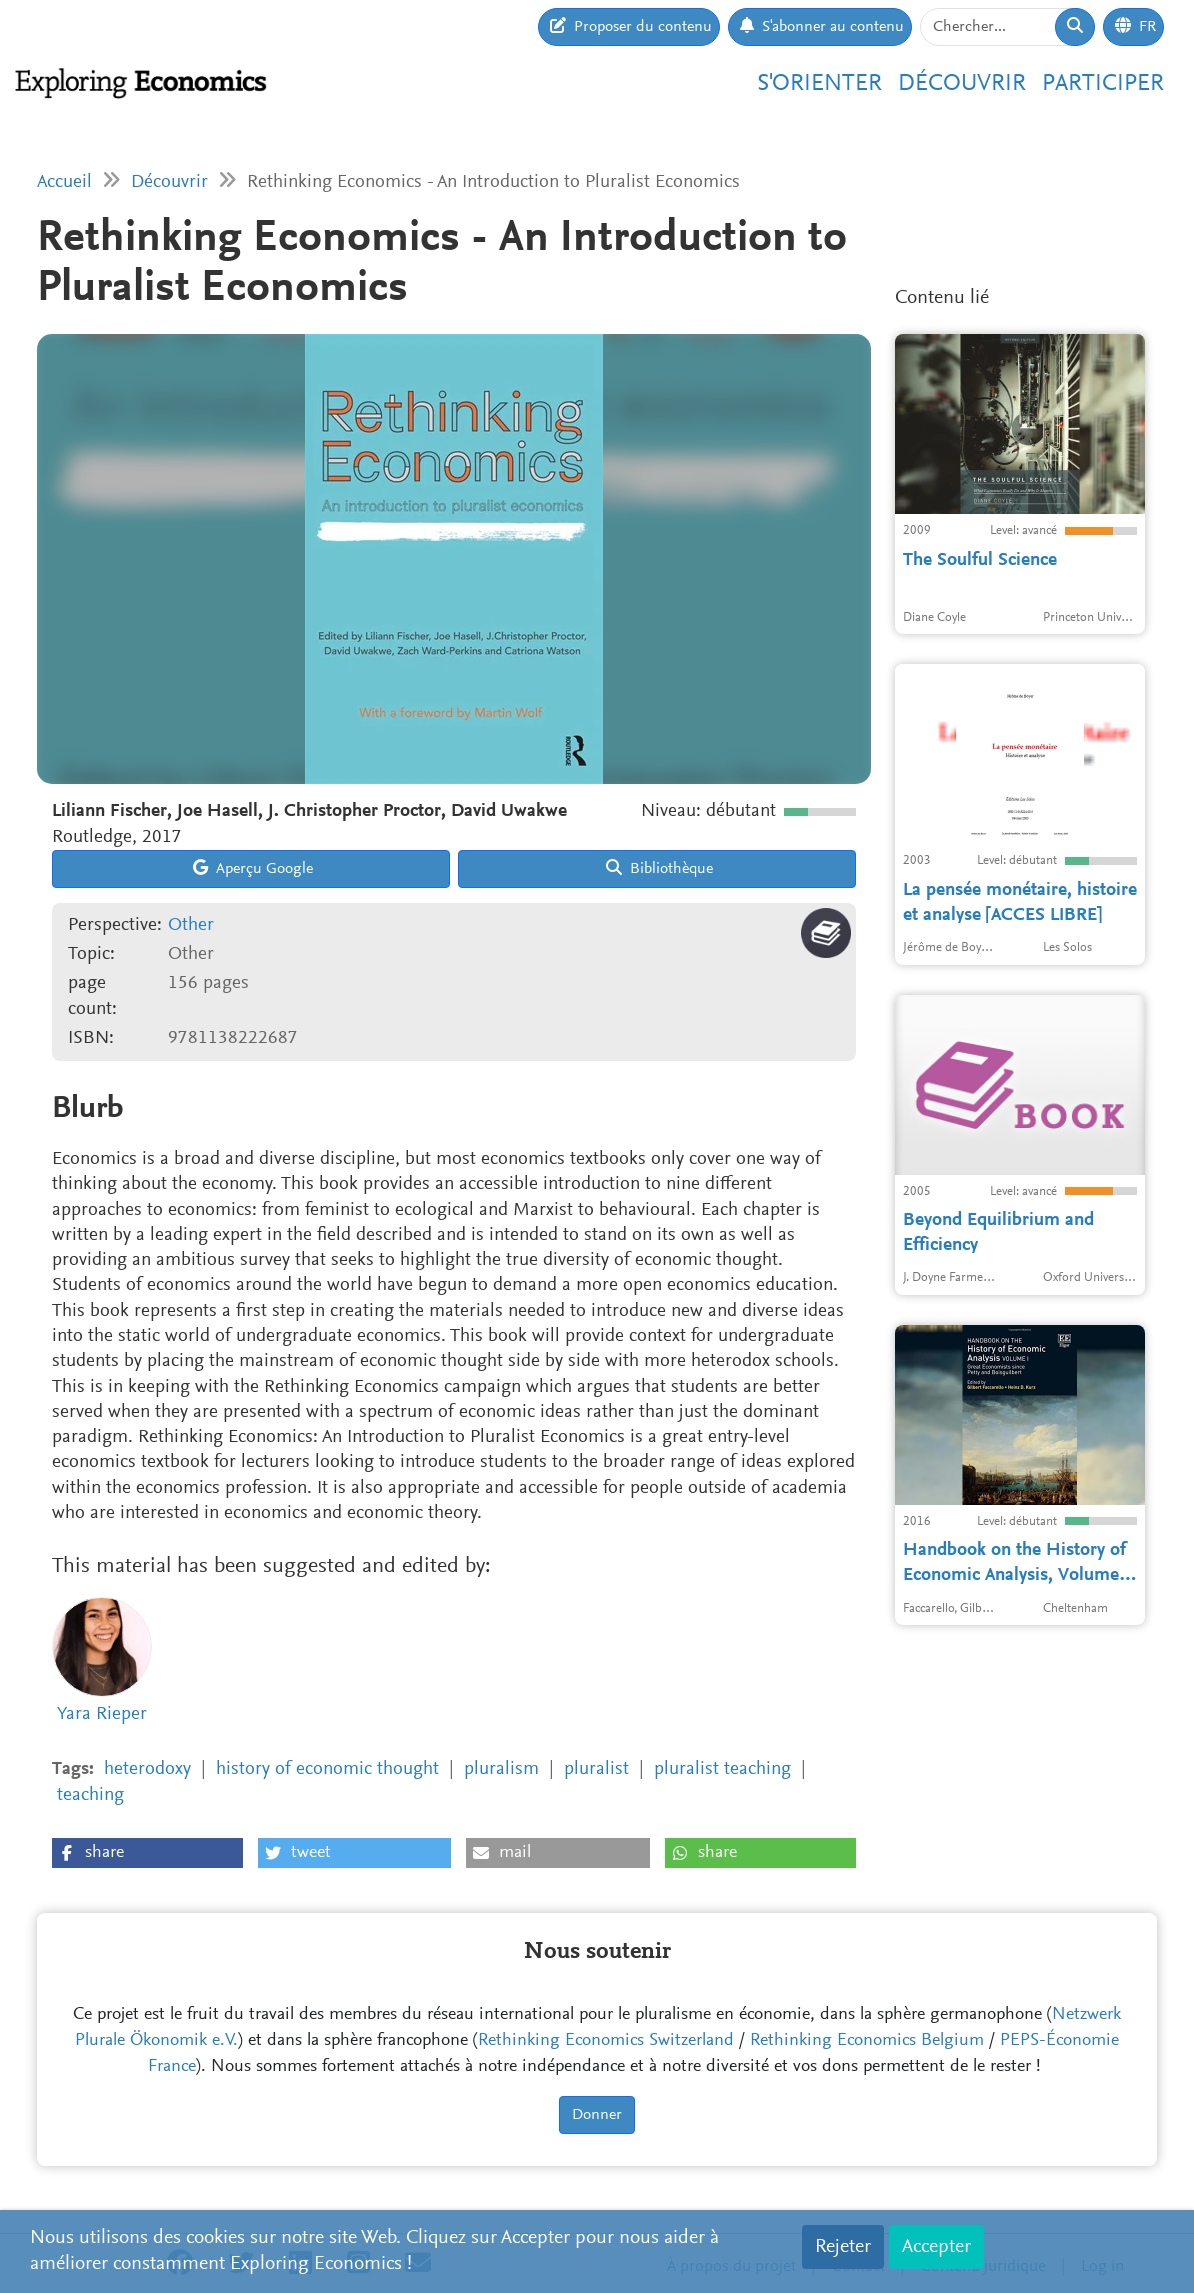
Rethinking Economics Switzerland (606, 2041)
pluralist (596, 1769)
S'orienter (819, 84)
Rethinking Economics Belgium (867, 2041)
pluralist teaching (722, 1769)
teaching (90, 1795)
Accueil (64, 182)
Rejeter (843, 2247)
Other (191, 925)
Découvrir (962, 84)
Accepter (936, 2247)
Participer (1103, 84)
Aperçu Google (253, 868)
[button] (147, 1853)
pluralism (501, 1769)
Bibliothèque (659, 868)
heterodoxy (147, 1769)
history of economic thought (327, 1769)
